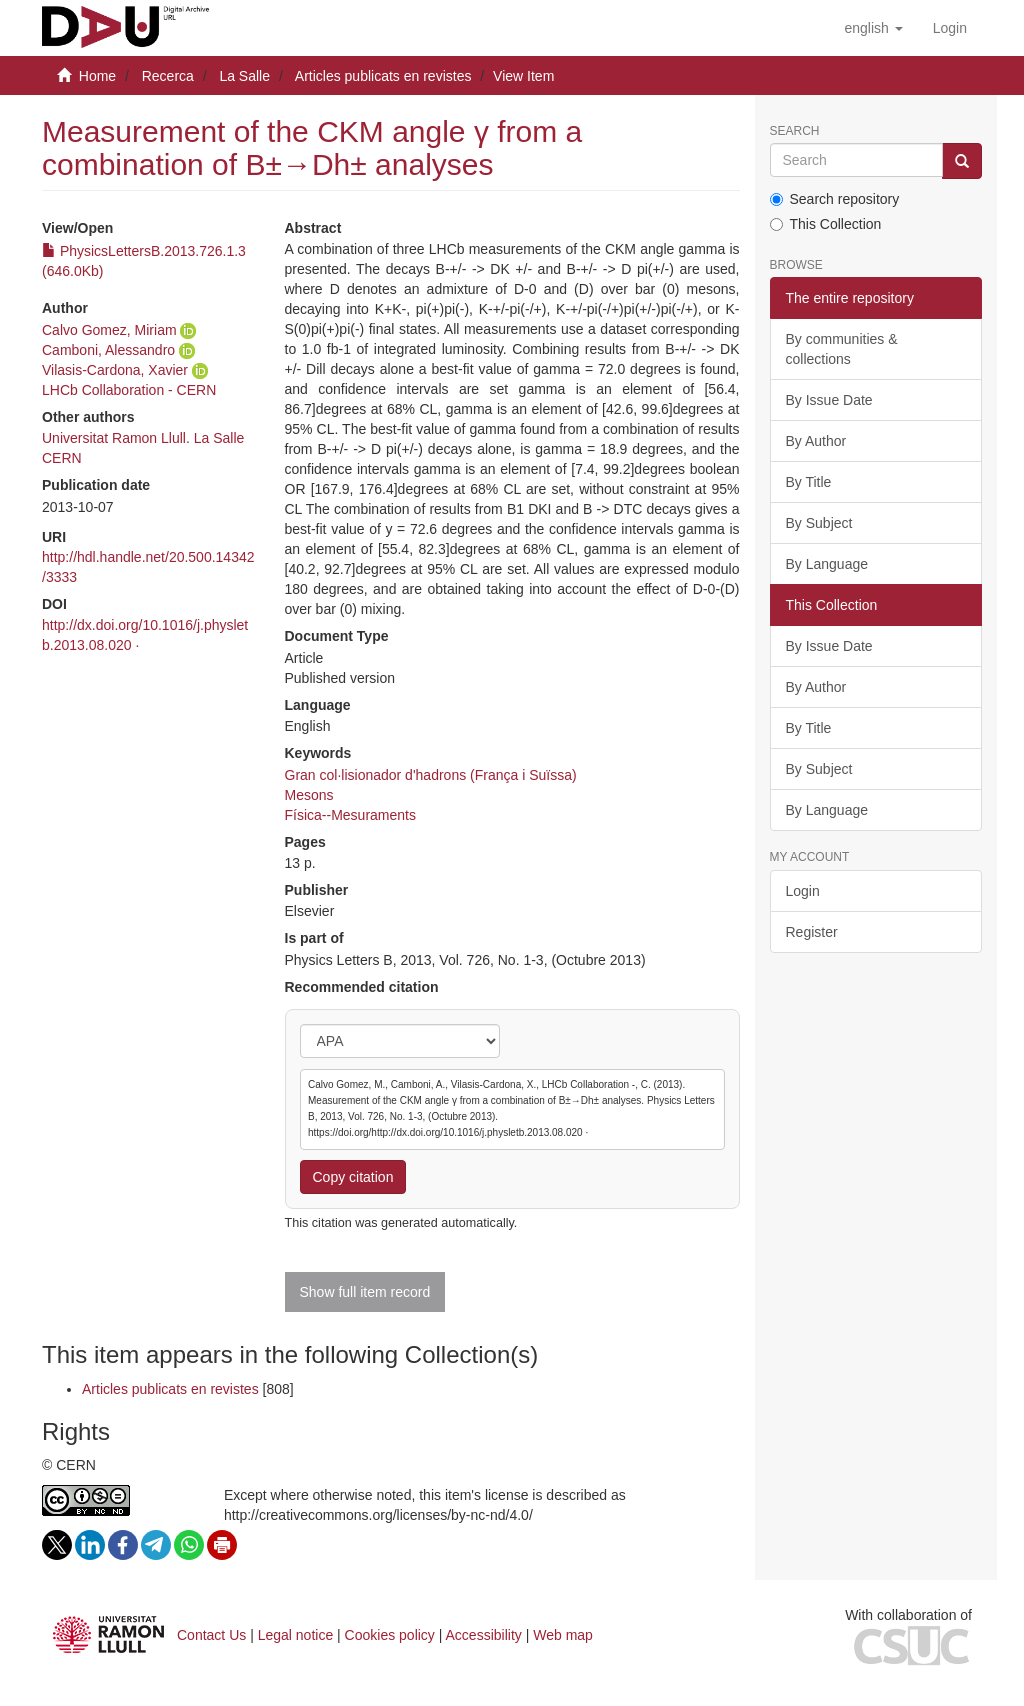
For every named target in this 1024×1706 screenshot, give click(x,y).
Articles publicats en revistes (383, 76)
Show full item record (365, 1292)
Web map (563, 1635)
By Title (809, 482)
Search (795, 131)
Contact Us (211, 1635)
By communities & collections (842, 349)
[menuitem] (950, 28)
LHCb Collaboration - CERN (129, 390)
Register (812, 932)
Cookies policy (390, 1635)
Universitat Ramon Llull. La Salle (143, 438)
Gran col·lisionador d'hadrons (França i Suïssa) (431, 775)
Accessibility (484, 1635)
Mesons (309, 795)
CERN (62, 458)
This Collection (826, 224)
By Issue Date (829, 400)
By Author (816, 441)
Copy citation (353, 1177)
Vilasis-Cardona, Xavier (115, 370)
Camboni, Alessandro (108, 350)
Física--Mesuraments (350, 815)
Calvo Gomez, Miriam (109, 330)
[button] (873, 28)
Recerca (168, 76)
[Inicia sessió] (950, 28)
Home (97, 76)
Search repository (835, 199)
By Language (827, 564)
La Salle (244, 76)
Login (803, 891)
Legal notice (296, 1635)
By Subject (819, 523)
